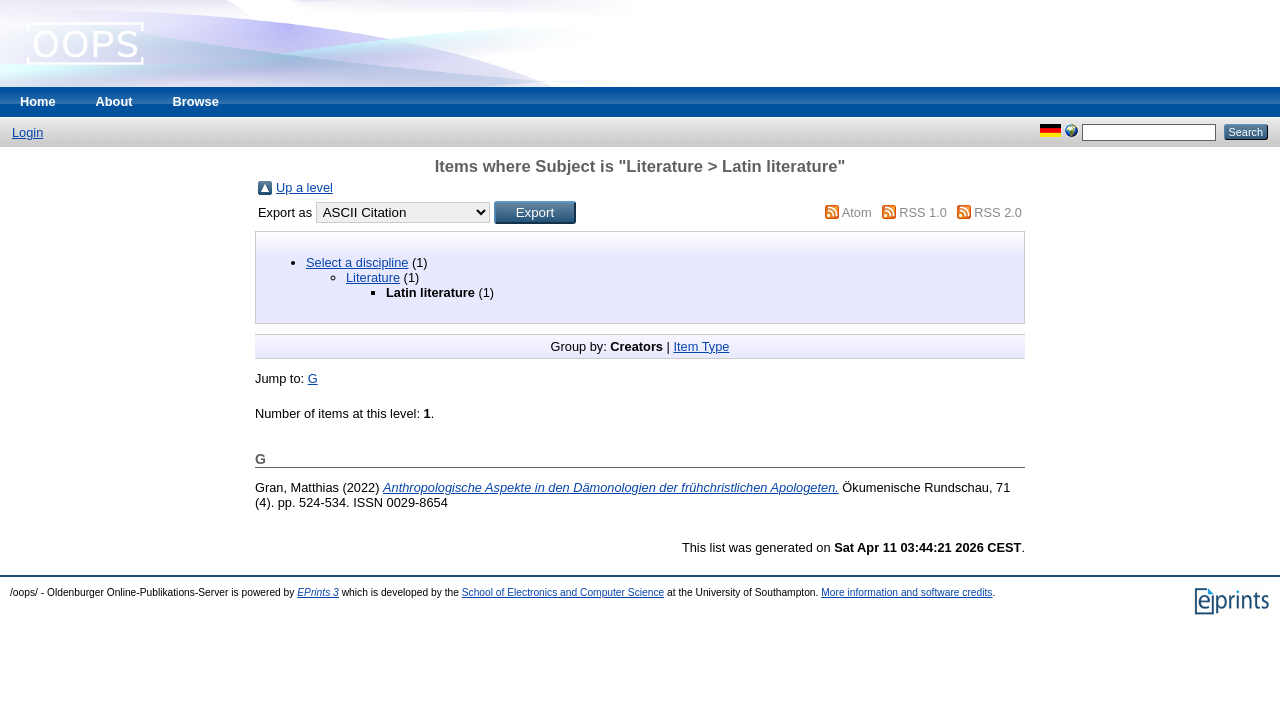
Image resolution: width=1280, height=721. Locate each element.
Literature (373, 277)
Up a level (304, 187)
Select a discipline (357, 262)
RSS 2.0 (998, 212)
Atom (857, 212)
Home (38, 101)
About (114, 101)
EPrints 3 (318, 592)
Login (27, 132)
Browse (196, 101)
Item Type (701, 346)
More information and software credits (906, 592)
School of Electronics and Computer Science (563, 592)
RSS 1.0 (923, 212)
